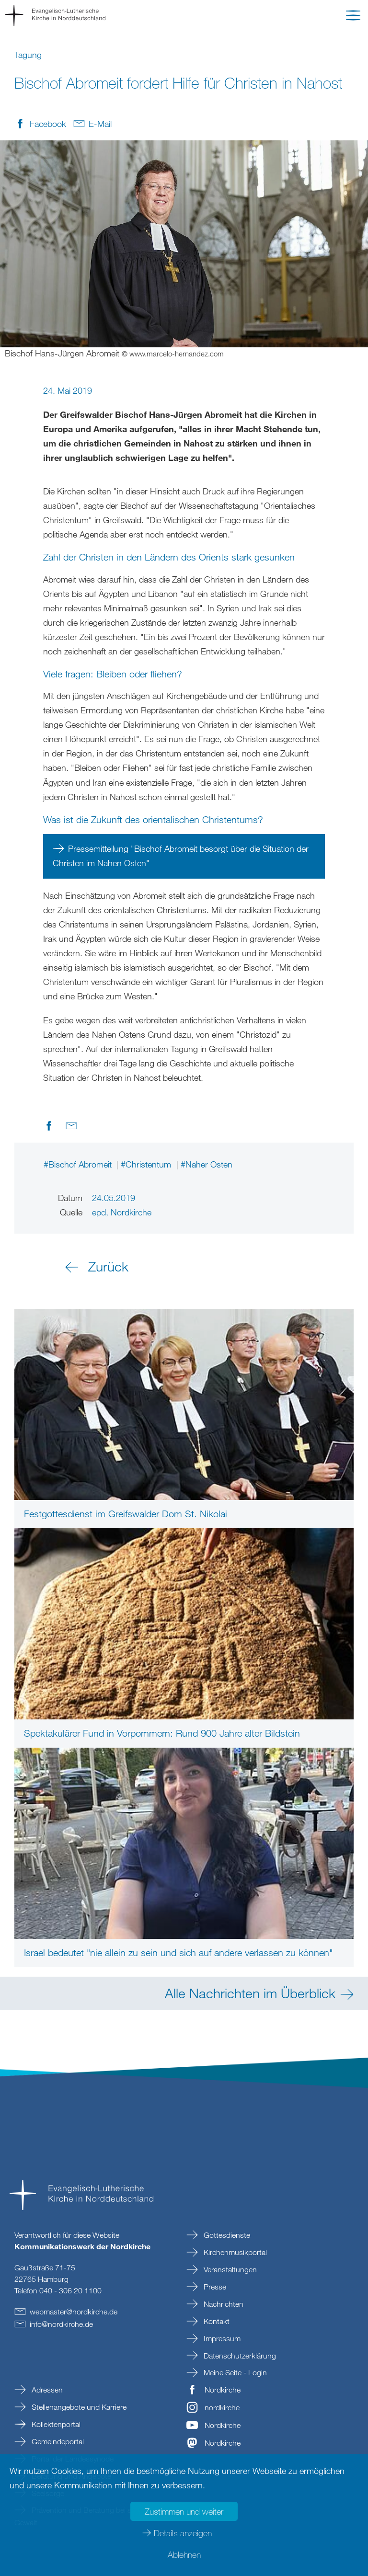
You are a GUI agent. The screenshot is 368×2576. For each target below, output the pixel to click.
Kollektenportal (55, 2424)
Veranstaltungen (229, 2269)
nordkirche (222, 2407)
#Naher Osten (206, 1164)
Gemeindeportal (57, 2441)
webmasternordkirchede (73, 2311)
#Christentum (147, 1164)
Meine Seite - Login (234, 2372)
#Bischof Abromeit (79, 1164)
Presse (214, 2286)
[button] (353, 17)
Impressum (221, 2338)
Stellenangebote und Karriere (78, 2407)
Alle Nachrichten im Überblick (250, 1993)
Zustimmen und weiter (184, 2511)
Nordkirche (223, 2389)
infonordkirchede (61, 2324)
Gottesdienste (226, 2235)
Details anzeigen (183, 2533)
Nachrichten (222, 2304)
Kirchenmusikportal (234, 2252)
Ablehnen (184, 2554)
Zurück (108, 1266)
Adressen (46, 2389)
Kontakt (216, 2321)
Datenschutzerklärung (239, 2355)
